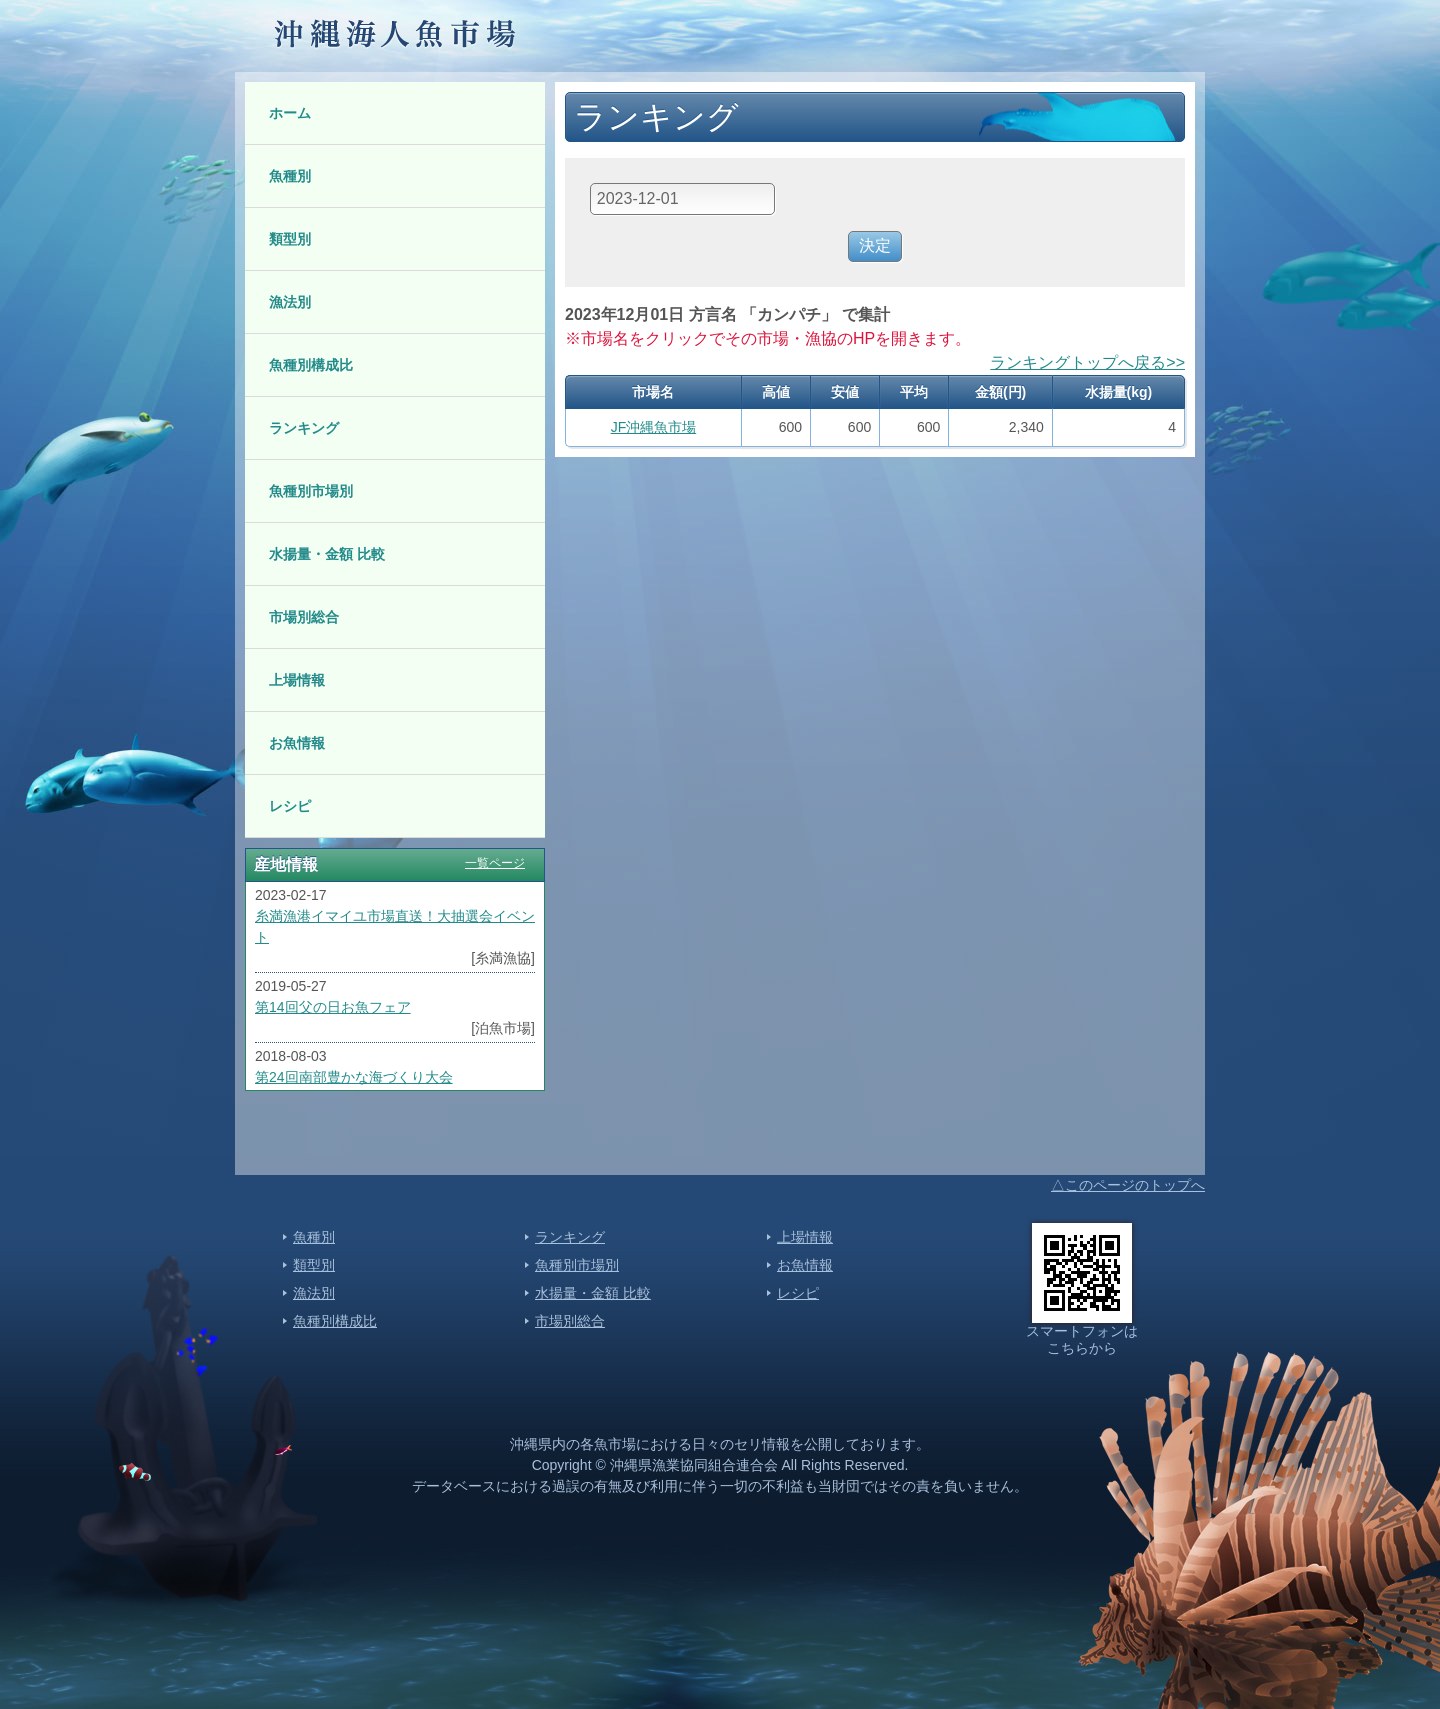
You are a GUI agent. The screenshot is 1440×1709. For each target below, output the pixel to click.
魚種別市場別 (311, 491)
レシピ (290, 806)
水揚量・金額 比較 (327, 554)
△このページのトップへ (1128, 1185)
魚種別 (290, 176)
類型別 (290, 239)
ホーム (290, 113)
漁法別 (290, 302)
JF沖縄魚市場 (654, 427)
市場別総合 (304, 617)
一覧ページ (495, 863)
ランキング (304, 428)
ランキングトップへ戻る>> (1087, 362)
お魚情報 (297, 743)
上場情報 (297, 680)
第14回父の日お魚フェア (333, 1007)
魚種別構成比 (311, 365)
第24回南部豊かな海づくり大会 (354, 1077)
